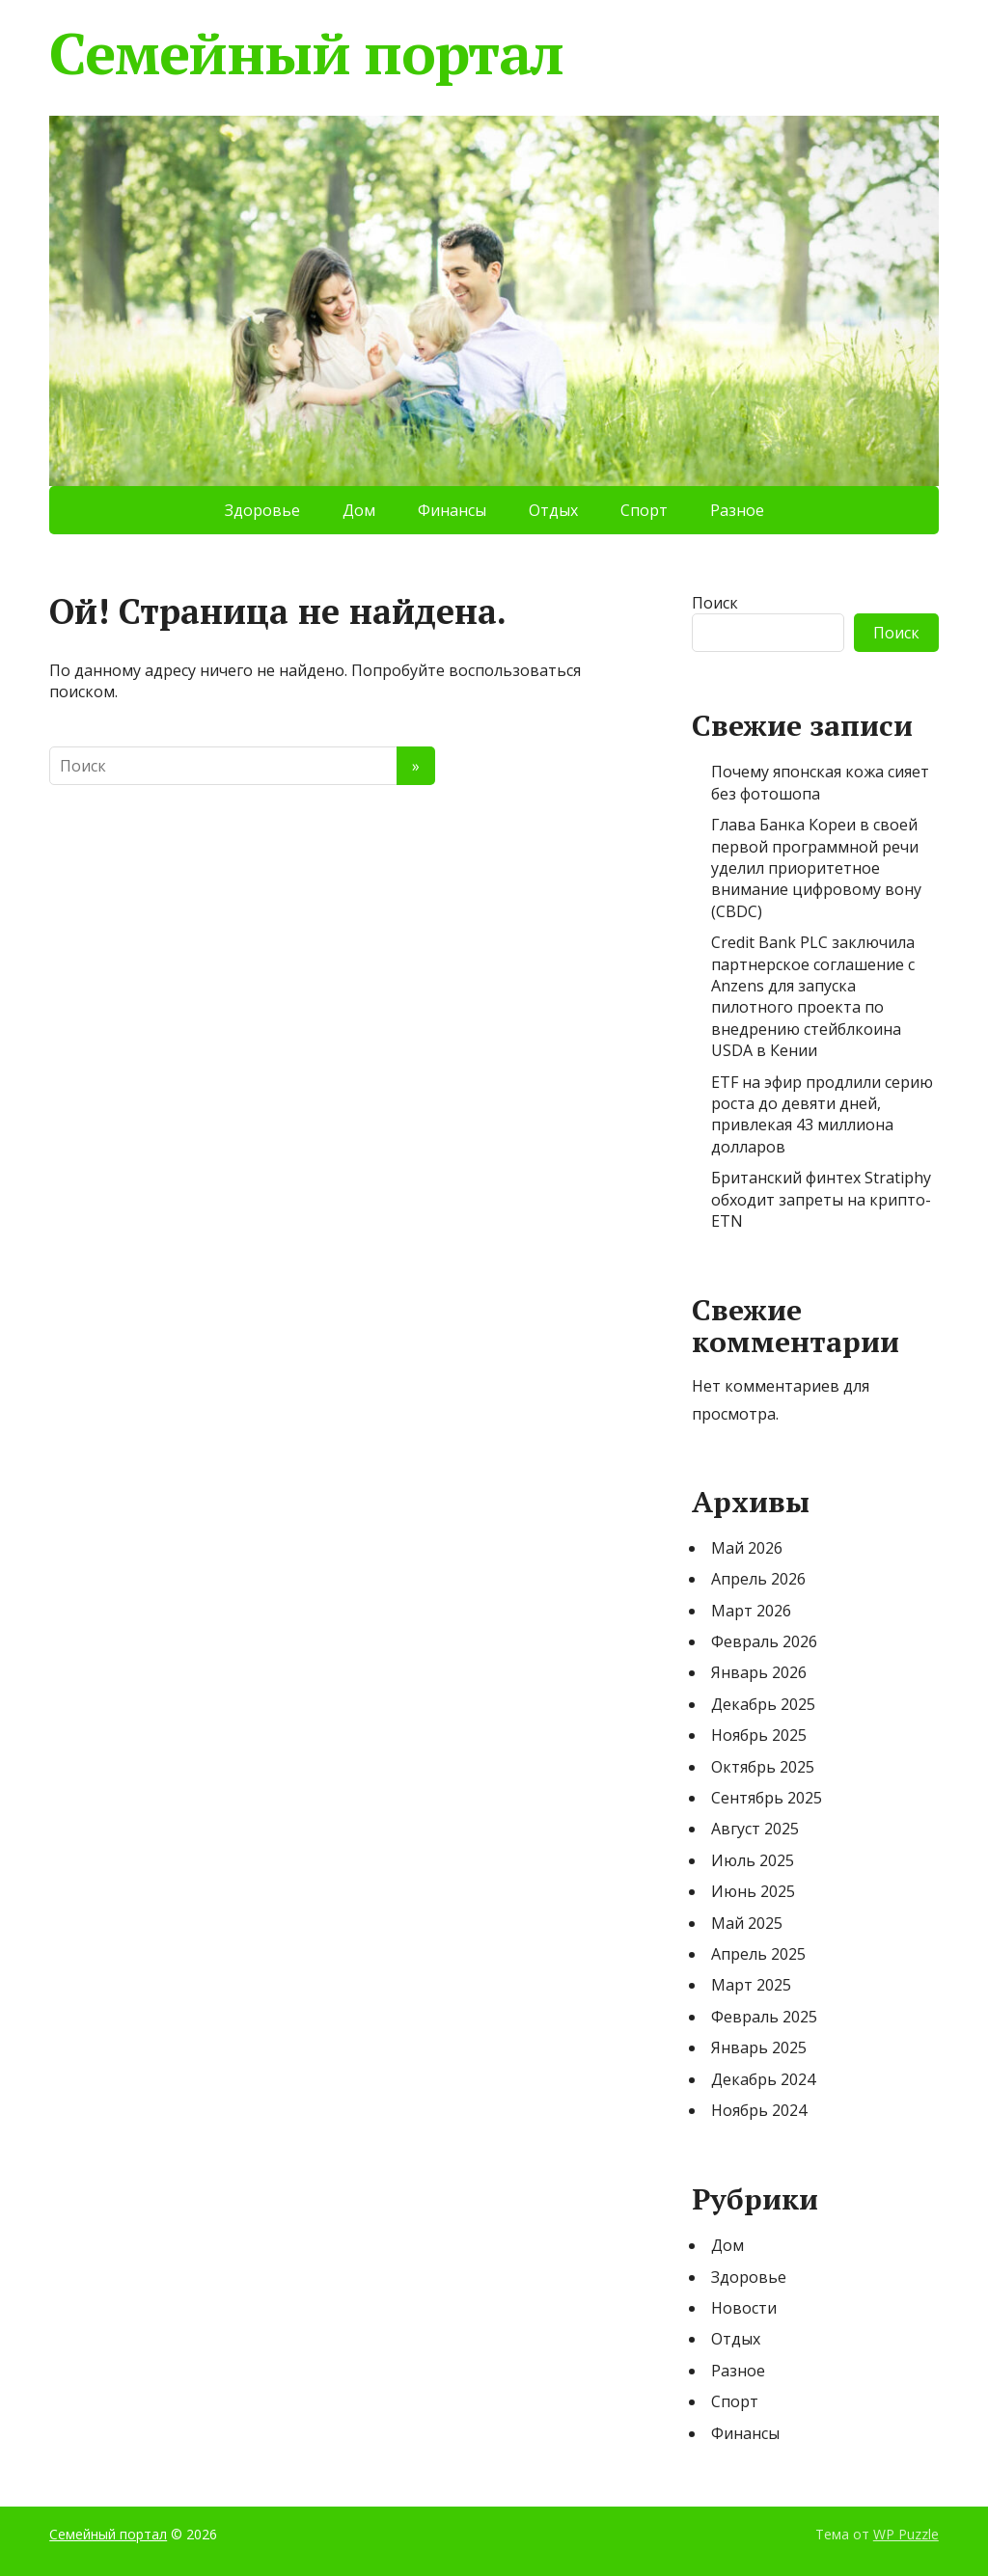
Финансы (452, 510)
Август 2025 (755, 1828)
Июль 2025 (752, 1860)
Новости (744, 2307)
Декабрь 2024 (763, 2079)
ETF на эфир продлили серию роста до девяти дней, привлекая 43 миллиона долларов (822, 1114)
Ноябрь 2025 (759, 1735)
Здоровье (262, 510)
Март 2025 (751, 1984)
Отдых (553, 510)
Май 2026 (746, 1548)
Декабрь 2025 (763, 1704)
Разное (737, 510)
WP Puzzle (906, 2534)
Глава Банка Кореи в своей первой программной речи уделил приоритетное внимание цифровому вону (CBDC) (816, 868)
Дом (359, 510)
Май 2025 (746, 1923)
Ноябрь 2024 (759, 2110)
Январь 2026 (759, 1672)
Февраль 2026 (764, 1641)
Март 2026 (751, 1610)
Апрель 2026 (758, 1578)
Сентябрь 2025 (766, 1797)
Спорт (644, 510)
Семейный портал (306, 53)
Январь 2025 (759, 2047)
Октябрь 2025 (762, 1766)
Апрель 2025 (758, 1954)
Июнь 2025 (753, 1891)
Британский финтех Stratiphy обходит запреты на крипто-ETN (821, 1199)
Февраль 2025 (764, 2016)
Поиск (715, 602)
